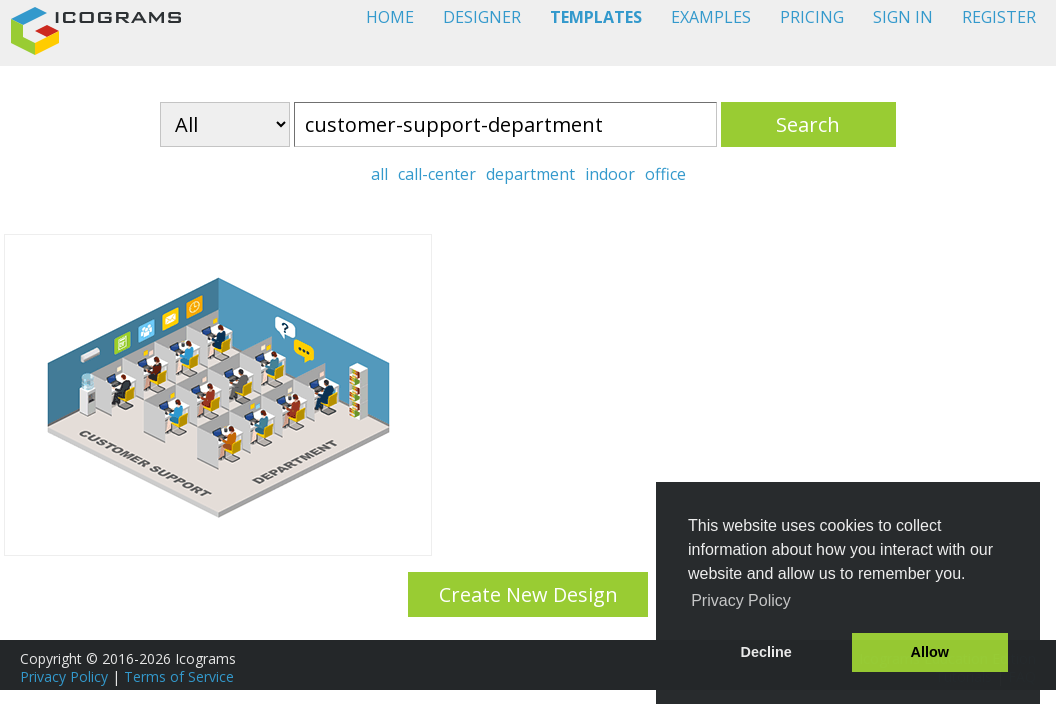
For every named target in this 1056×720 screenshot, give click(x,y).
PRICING (812, 17)
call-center (437, 174)
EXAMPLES (711, 17)
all (379, 174)
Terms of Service (179, 676)
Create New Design (528, 594)
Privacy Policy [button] (741, 600)
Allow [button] (930, 652)
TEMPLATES (596, 17)
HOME (390, 17)
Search (808, 124)
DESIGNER (482, 17)
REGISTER (999, 17)
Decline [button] (766, 652)
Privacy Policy (64, 676)
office (665, 174)
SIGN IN (903, 17)
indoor (610, 174)
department (530, 174)
